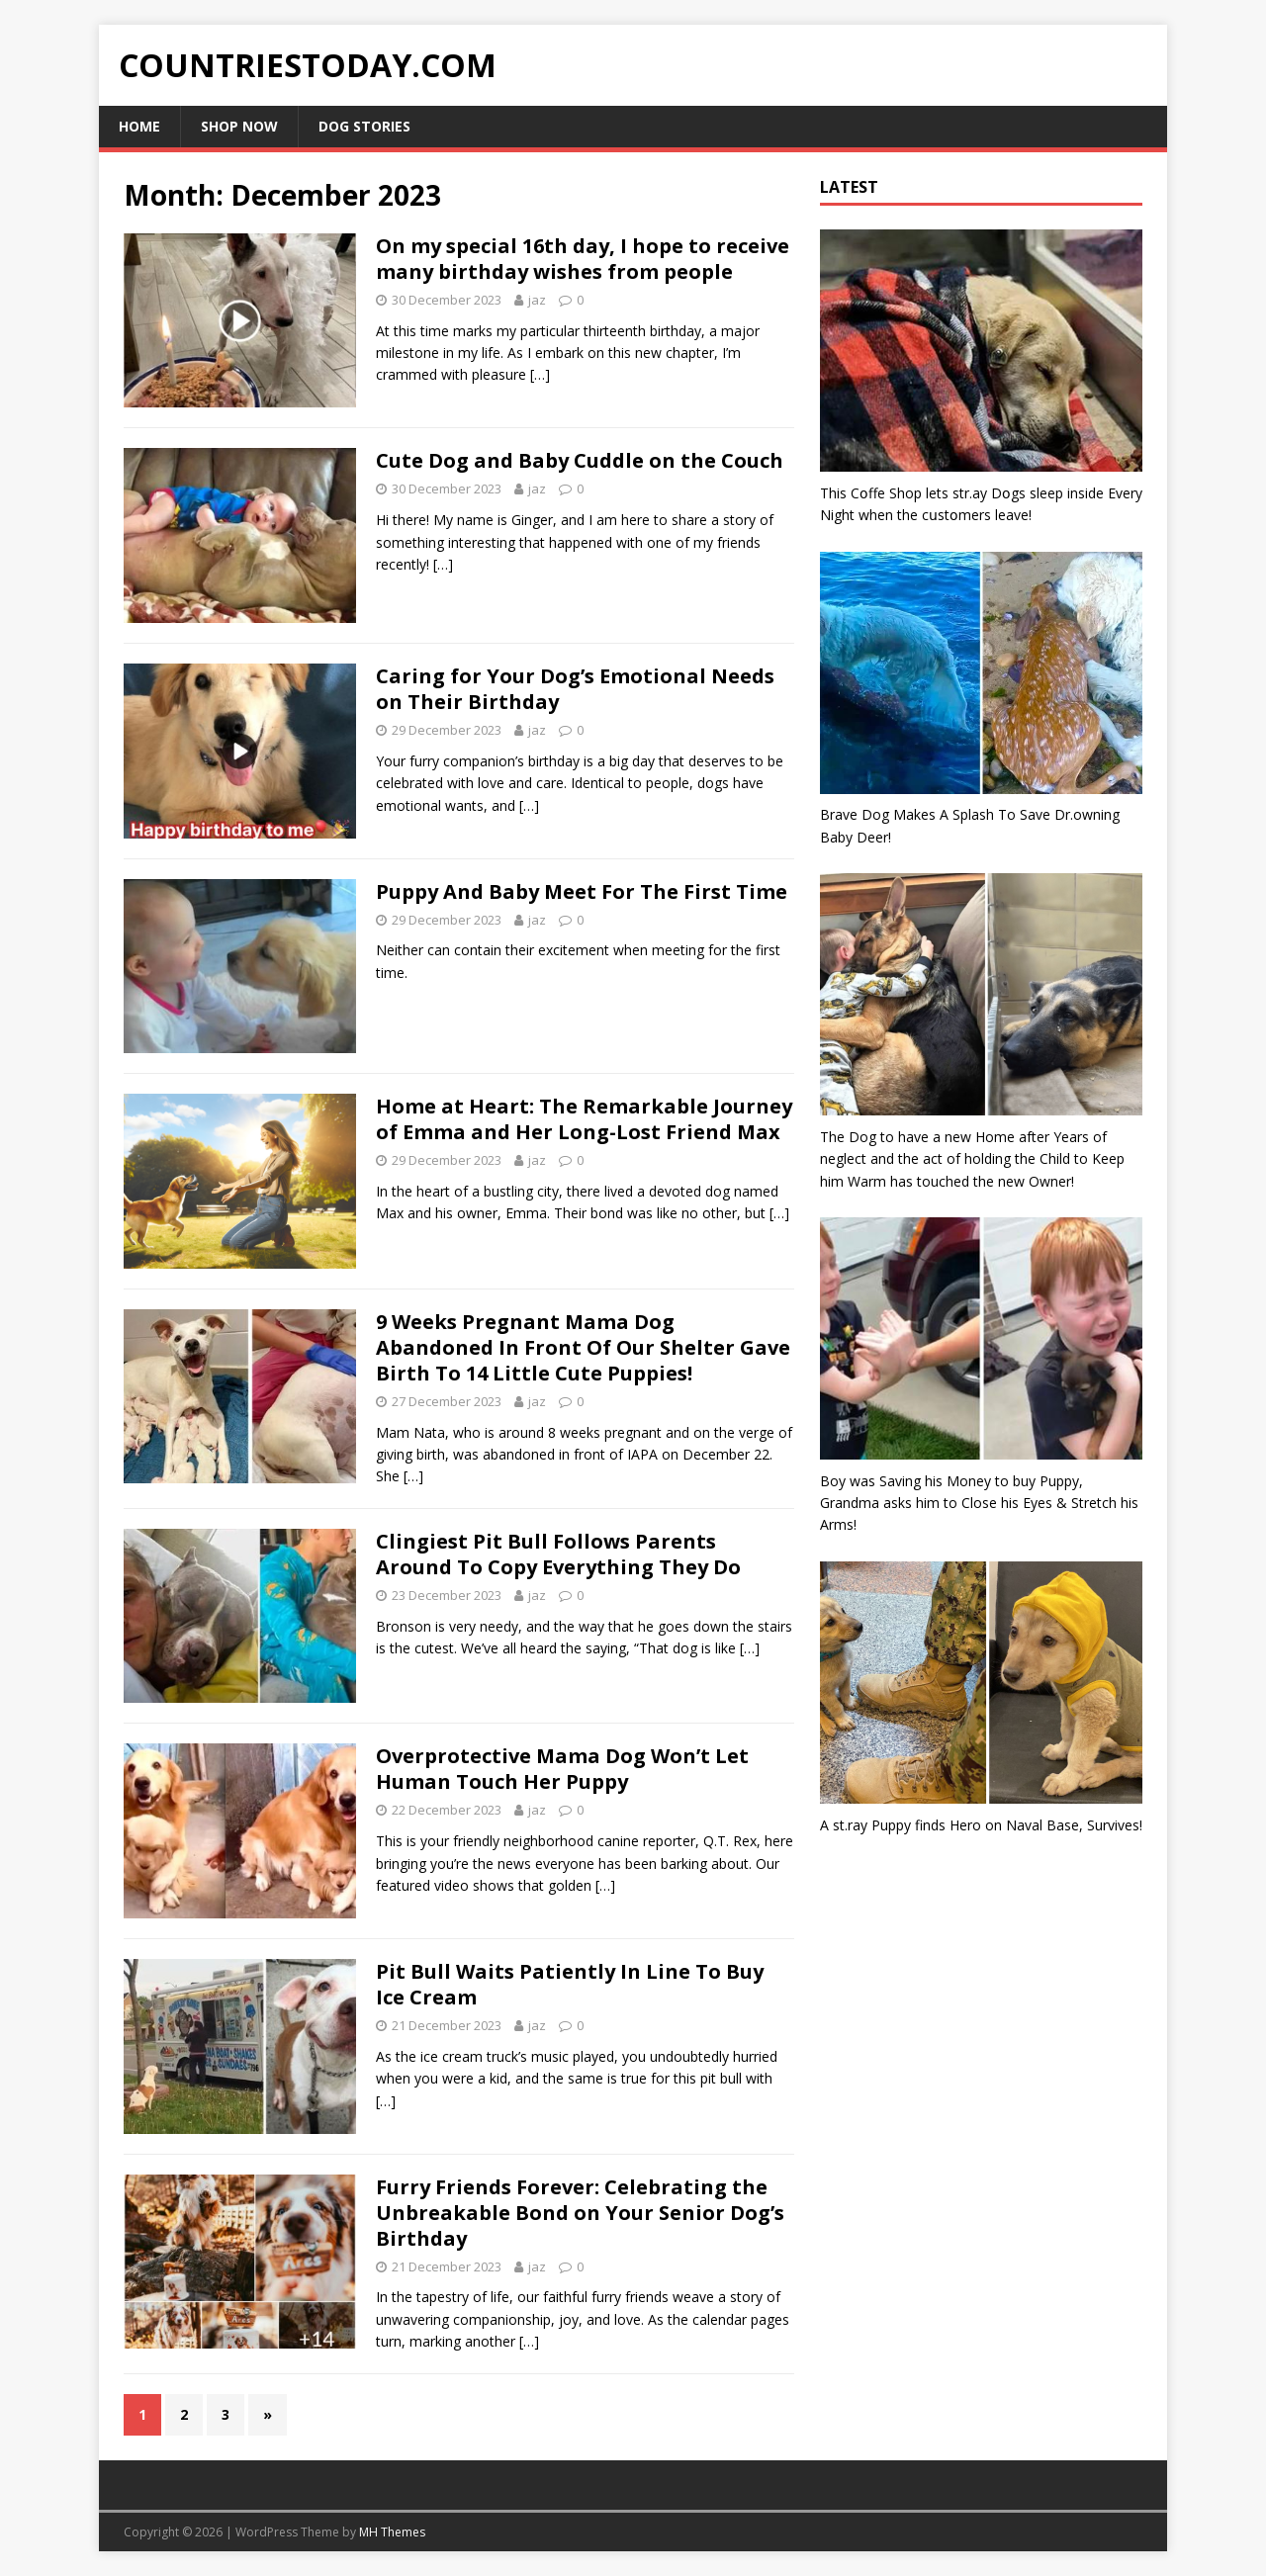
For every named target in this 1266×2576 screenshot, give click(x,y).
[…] (540, 374)
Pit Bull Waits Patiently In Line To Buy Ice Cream (570, 1984)
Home (139, 126)
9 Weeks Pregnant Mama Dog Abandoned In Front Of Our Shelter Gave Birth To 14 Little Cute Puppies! (583, 1347)
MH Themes (392, 2532)
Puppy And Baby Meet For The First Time (581, 891)
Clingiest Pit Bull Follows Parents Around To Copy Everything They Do (558, 1554)
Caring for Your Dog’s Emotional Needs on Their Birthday (575, 689)
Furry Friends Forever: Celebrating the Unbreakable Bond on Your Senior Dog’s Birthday (580, 2213)
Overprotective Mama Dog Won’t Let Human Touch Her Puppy (562, 1768)
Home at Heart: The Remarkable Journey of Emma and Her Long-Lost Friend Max (584, 1119)
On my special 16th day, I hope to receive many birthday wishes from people (582, 258)
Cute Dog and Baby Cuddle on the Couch (579, 460)
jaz (537, 300)
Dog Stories (364, 126)
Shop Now (239, 126)
